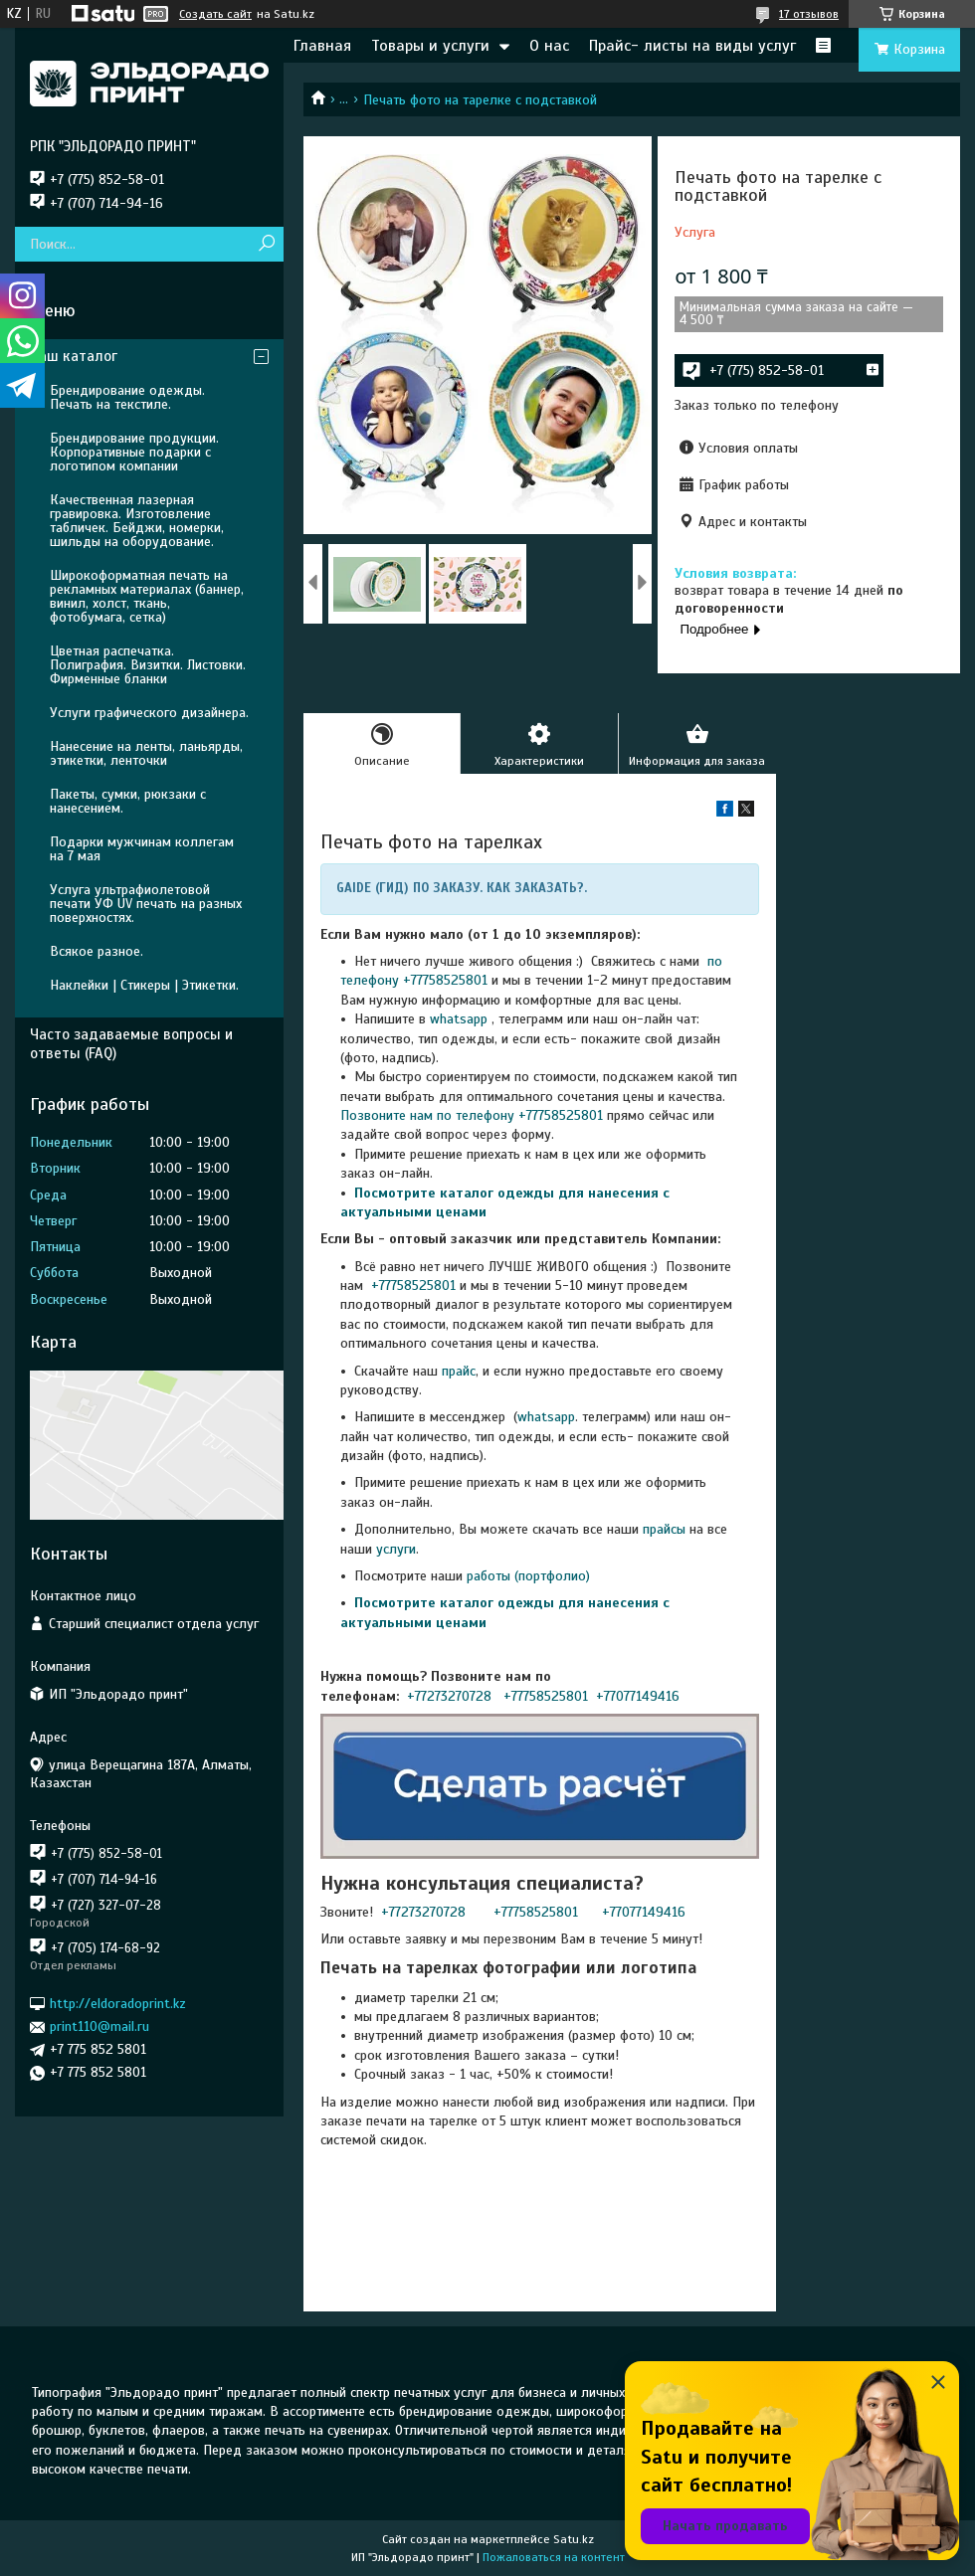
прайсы (666, 1529)
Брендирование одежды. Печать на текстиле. (127, 397)
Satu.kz (573, 2539)
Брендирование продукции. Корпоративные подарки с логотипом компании (134, 452)
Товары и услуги (430, 46)
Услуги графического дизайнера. (149, 712)
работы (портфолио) (528, 1575)
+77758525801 (411, 1285)
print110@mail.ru (99, 2026)
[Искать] (266, 244)
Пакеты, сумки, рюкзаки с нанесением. (128, 801)
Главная (322, 46)
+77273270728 (451, 1696)
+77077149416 (638, 1696)
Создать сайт (215, 14)
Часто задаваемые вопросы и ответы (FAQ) (131, 1043)
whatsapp (459, 1019)
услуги (396, 1549)
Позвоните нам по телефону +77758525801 (471, 1115)
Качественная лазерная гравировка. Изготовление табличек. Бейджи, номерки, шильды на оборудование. (137, 520)
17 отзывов (809, 14)
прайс (459, 1371)
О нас (549, 46)
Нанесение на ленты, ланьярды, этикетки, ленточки (146, 753)
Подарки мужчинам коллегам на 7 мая (142, 848)
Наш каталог (73, 356)
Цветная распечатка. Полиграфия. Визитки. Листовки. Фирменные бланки (148, 665)
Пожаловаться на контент (554, 2557)
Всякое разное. (96, 951)
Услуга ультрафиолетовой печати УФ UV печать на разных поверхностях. (146, 903)
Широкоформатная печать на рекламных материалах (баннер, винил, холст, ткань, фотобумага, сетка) (147, 596)
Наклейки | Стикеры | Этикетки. (144, 985)
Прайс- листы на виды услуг (692, 46)
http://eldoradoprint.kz (118, 2003)
